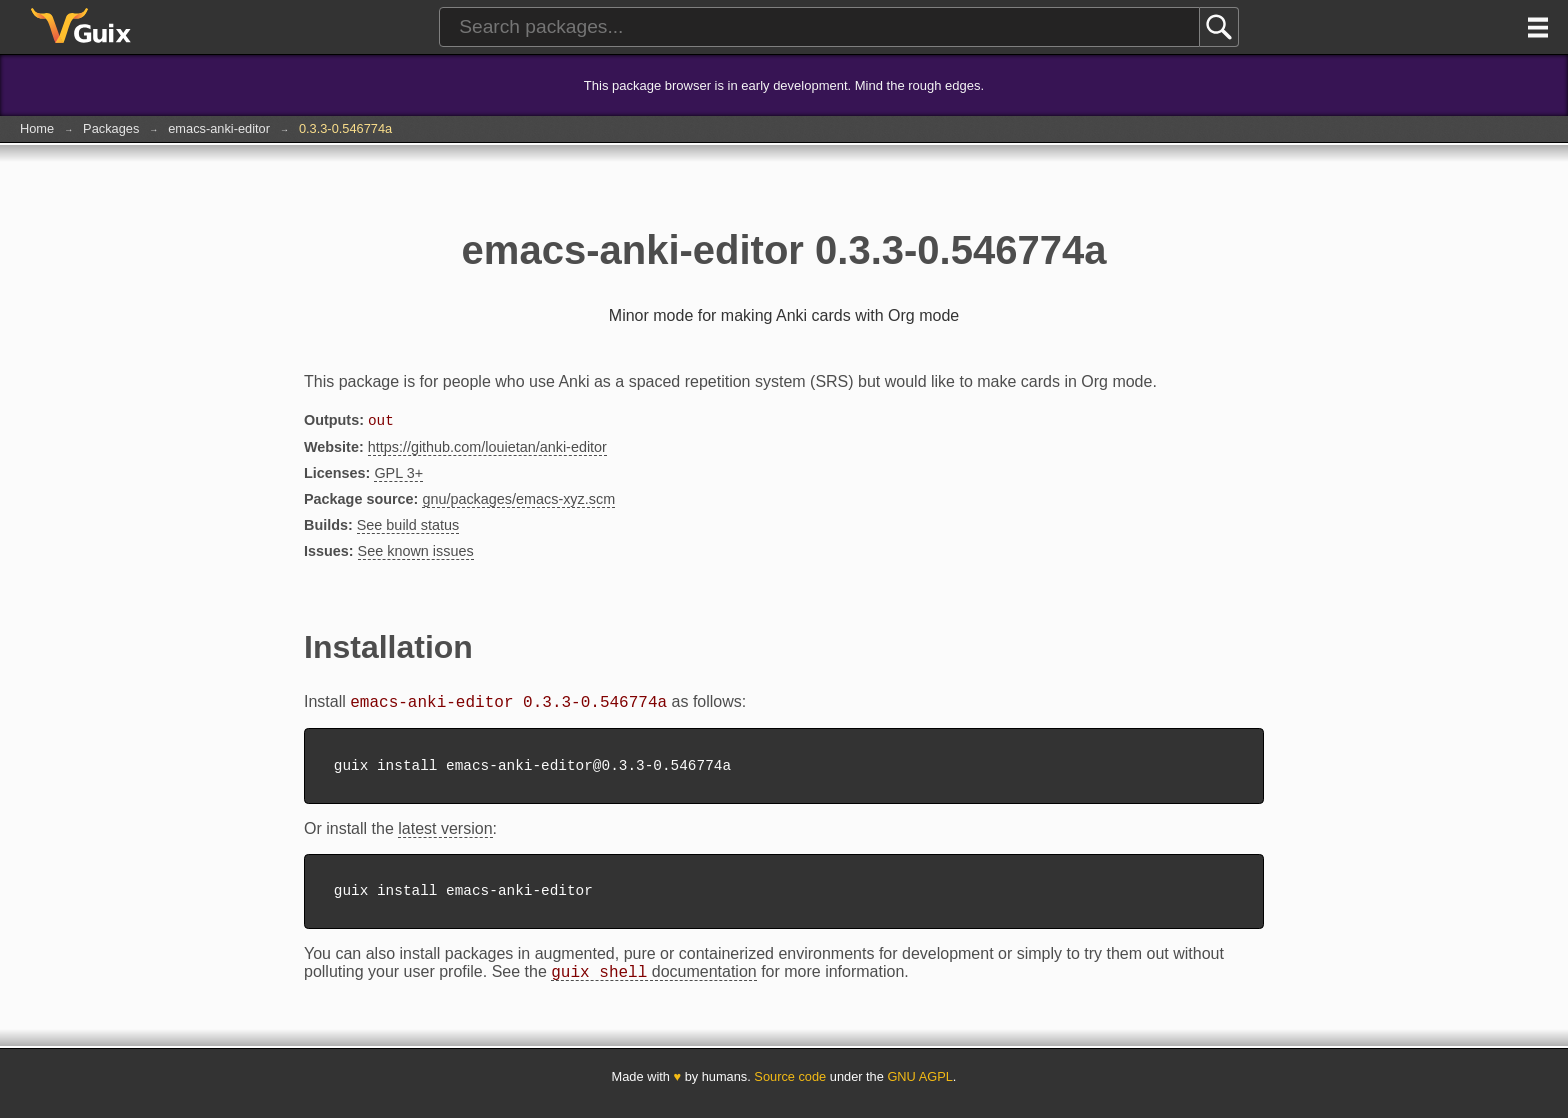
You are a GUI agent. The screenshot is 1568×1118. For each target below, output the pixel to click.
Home (37, 128)
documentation (653, 986)
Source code (790, 1090)
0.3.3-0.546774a (345, 128)
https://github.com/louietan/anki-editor (487, 449)
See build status (408, 527)
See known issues (416, 553)
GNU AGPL (919, 1090)
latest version (445, 836)
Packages (111, 128)
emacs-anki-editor (219, 128)
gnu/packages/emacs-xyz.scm (518, 501)
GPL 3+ (398, 475)
